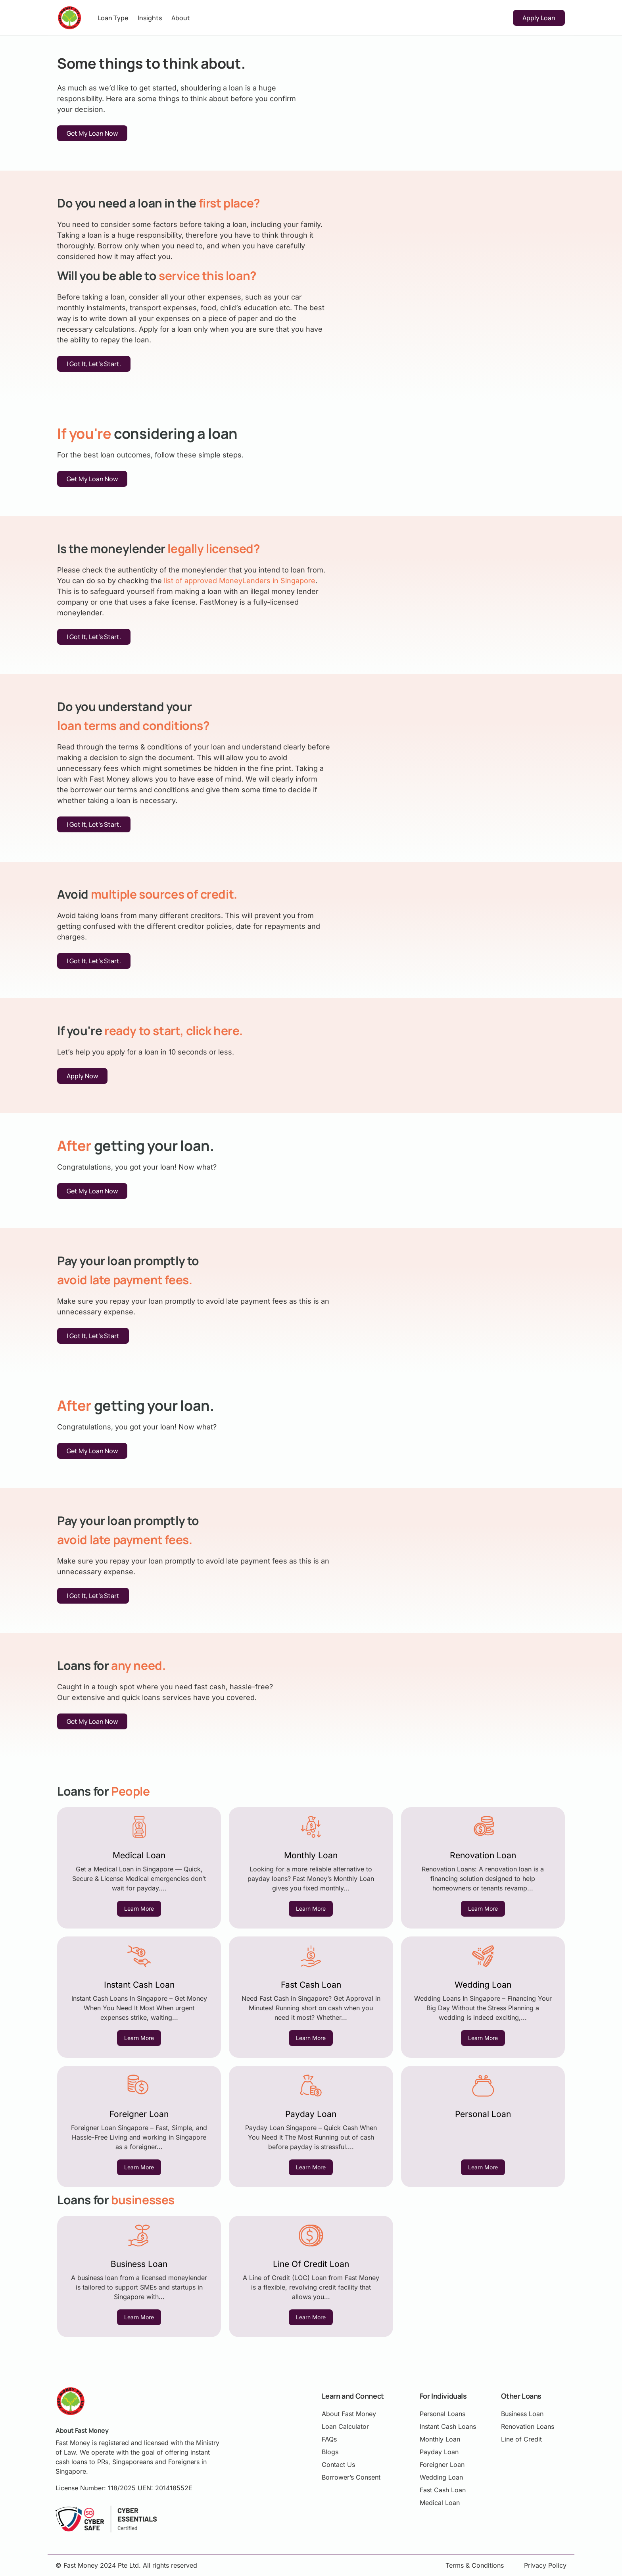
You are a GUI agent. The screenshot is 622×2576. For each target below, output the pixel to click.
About (180, 17)
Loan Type (113, 17)
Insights (150, 17)
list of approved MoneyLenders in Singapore (239, 580)
